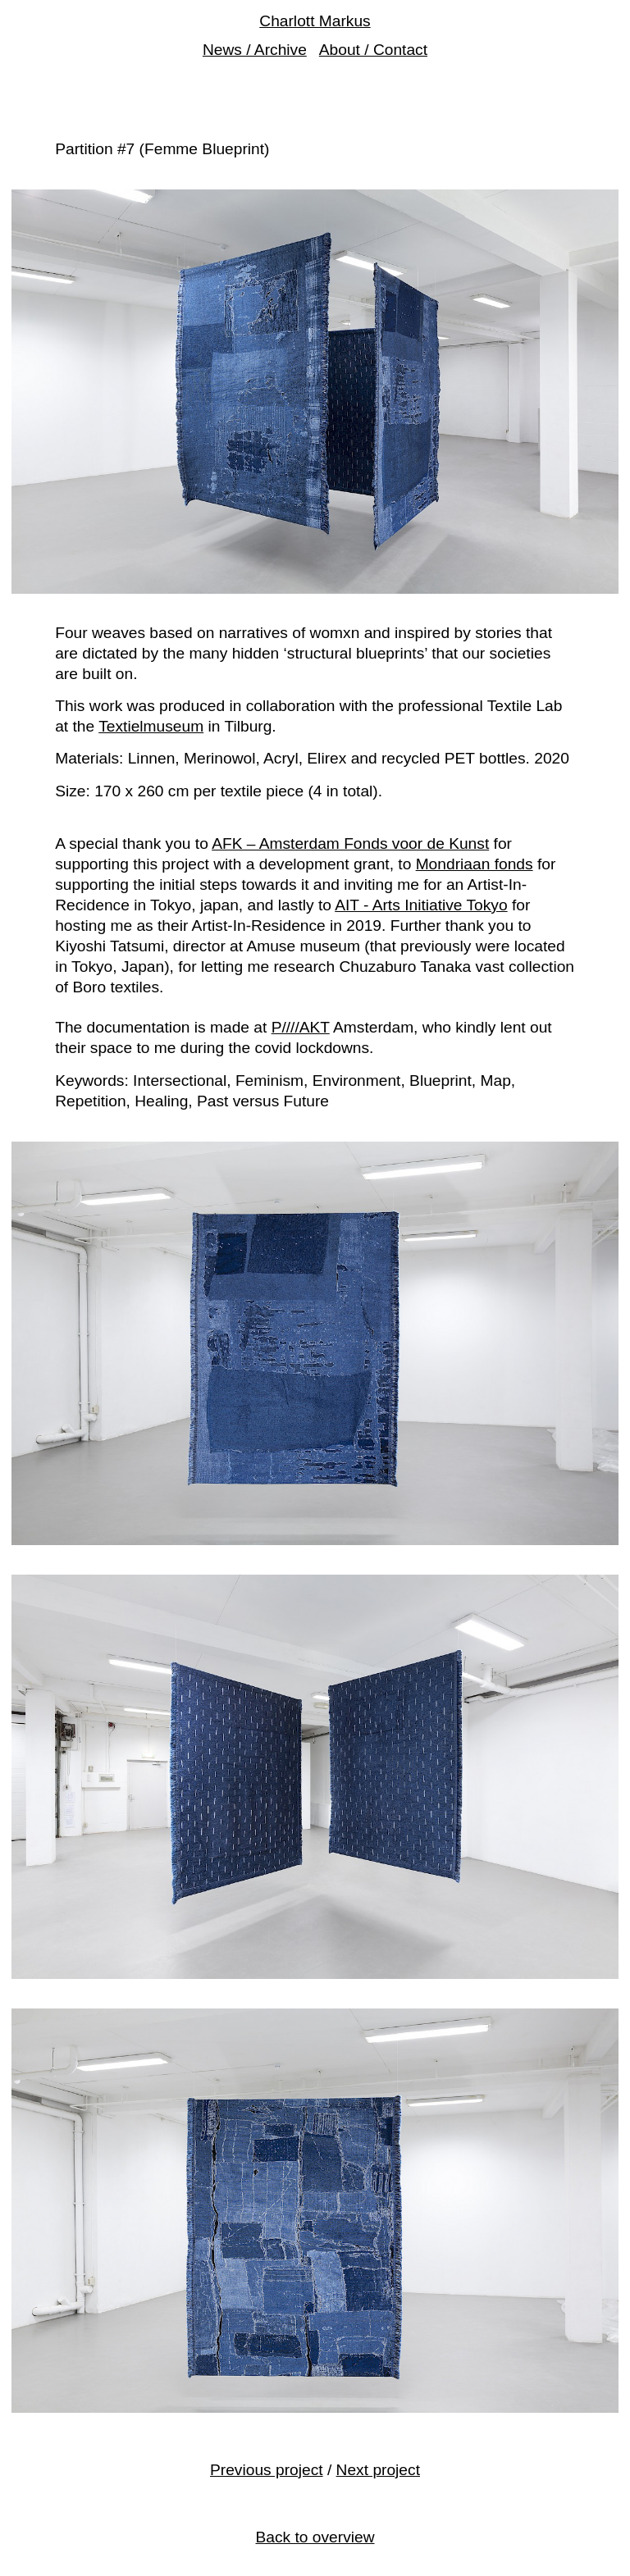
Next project (378, 2469)
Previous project (266, 2469)
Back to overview (314, 2537)
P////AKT (301, 1027)
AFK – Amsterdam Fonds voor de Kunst (350, 843)
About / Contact (373, 49)
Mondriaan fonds (474, 864)
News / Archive (255, 49)
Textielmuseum (150, 726)
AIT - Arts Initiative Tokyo (421, 905)
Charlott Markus (314, 21)
